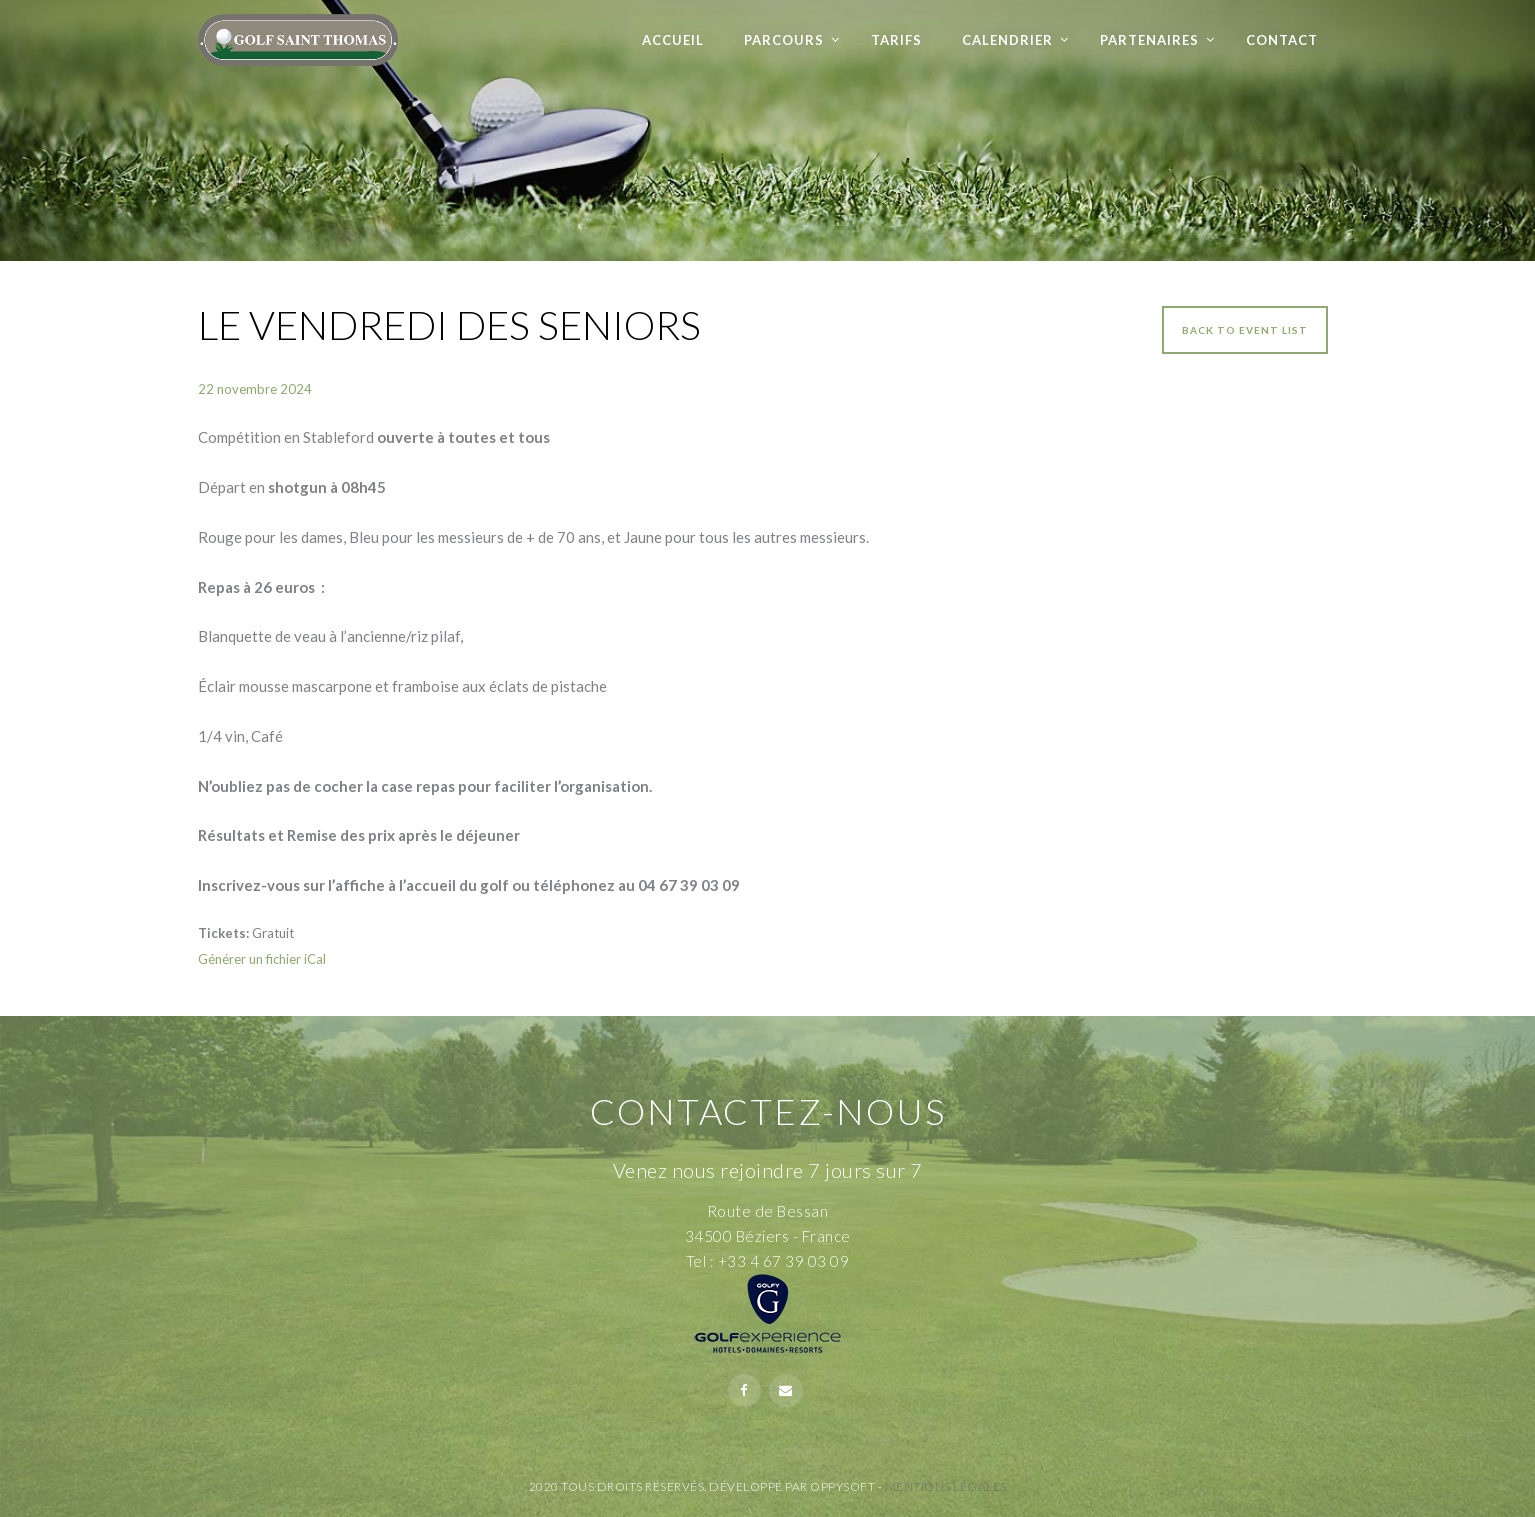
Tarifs (896, 40)
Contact (1282, 40)
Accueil (673, 40)
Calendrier (1007, 40)
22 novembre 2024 (255, 389)
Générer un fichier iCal (262, 959)
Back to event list (1245, 330)
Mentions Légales (946, 1486)
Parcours (784, 40)
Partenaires (1149, 40)
